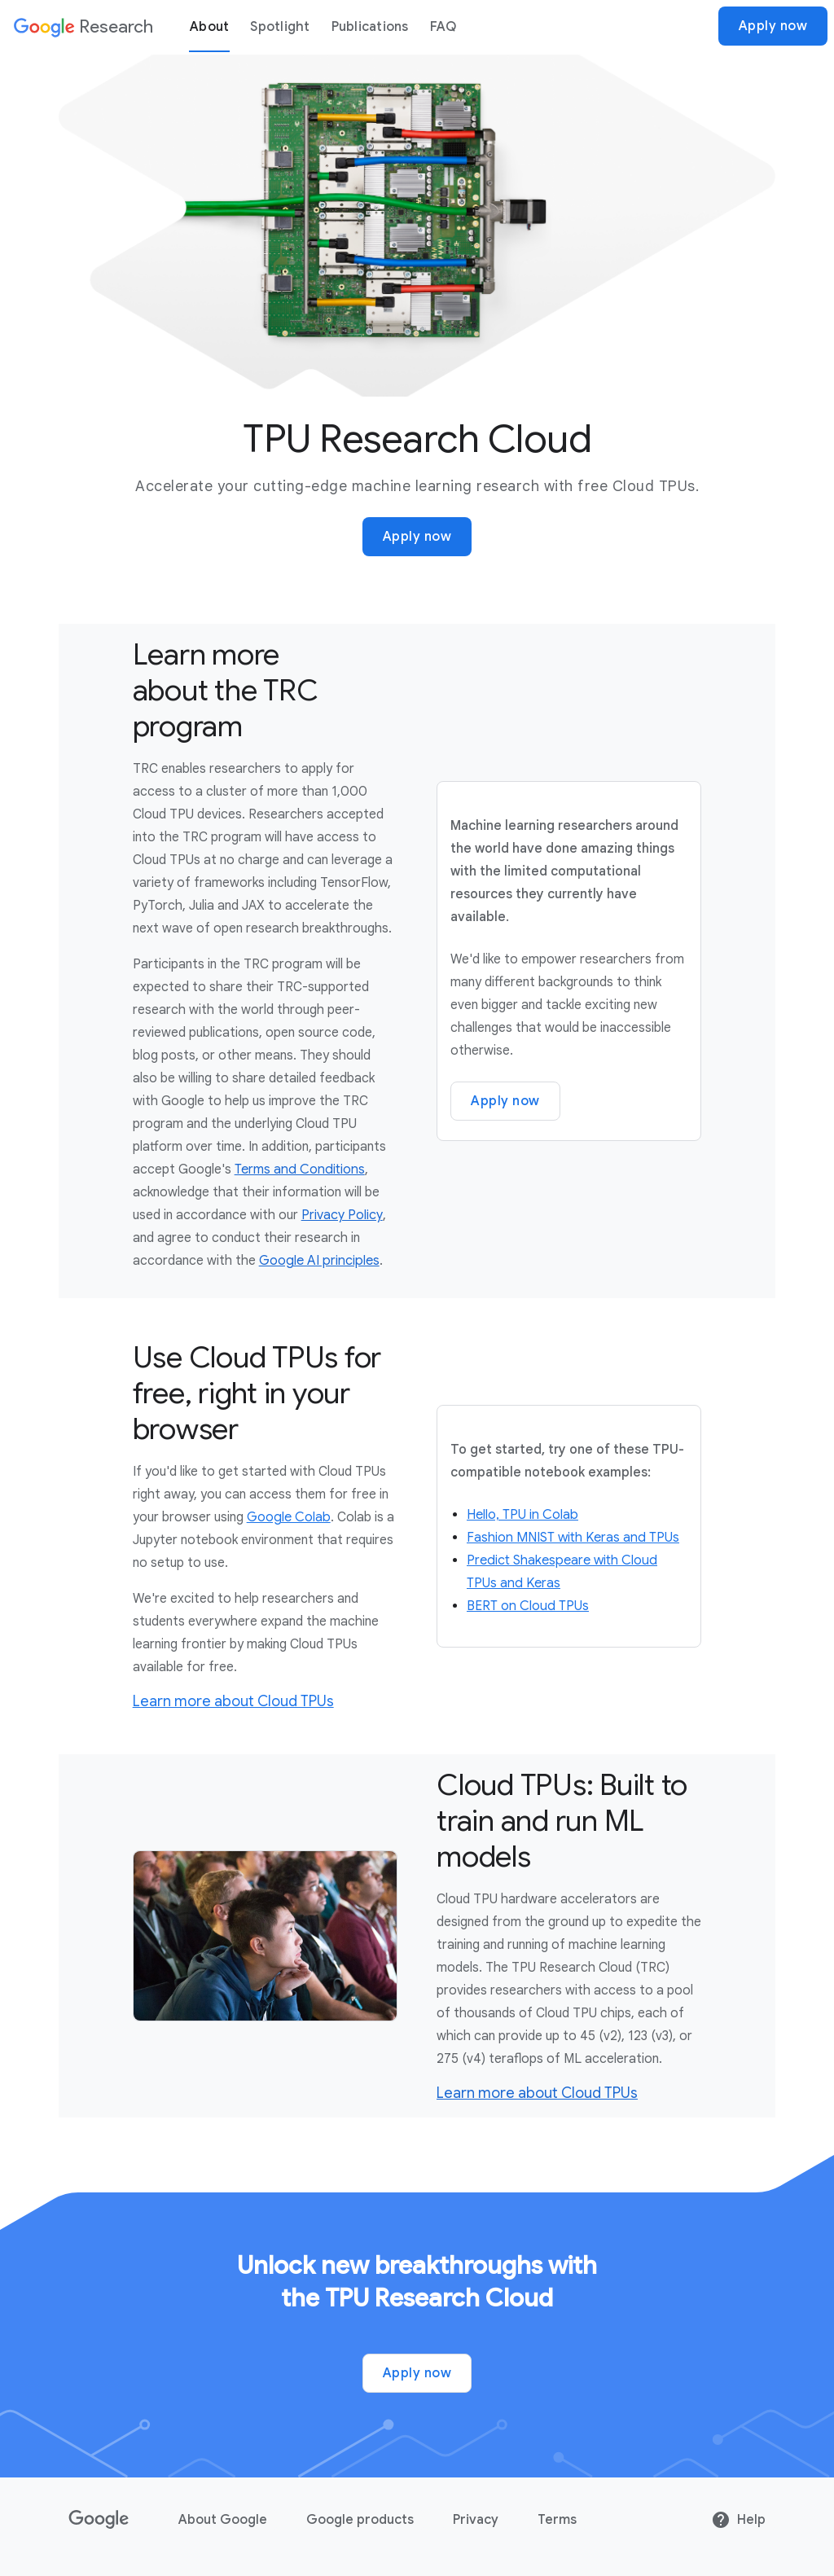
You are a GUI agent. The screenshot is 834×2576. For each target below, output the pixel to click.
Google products (360, 2520)
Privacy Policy (342, 1215)
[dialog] (417, 26)
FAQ (443, 27)
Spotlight (279, 27)
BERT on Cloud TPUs (528, 1606)
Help (738, 2520)
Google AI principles (319, 1261)
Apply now (773, 26)
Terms (557, 2520)
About (209, 27)
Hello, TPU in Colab (522, 1515)
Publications (370, 27)
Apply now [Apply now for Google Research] (417, 537)
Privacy (475, 2520)
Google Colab (289, 1517)
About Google (222, 2520)
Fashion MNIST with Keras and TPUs (573, 1537)
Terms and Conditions (300, 1169)
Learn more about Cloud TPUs (233, 1701)
